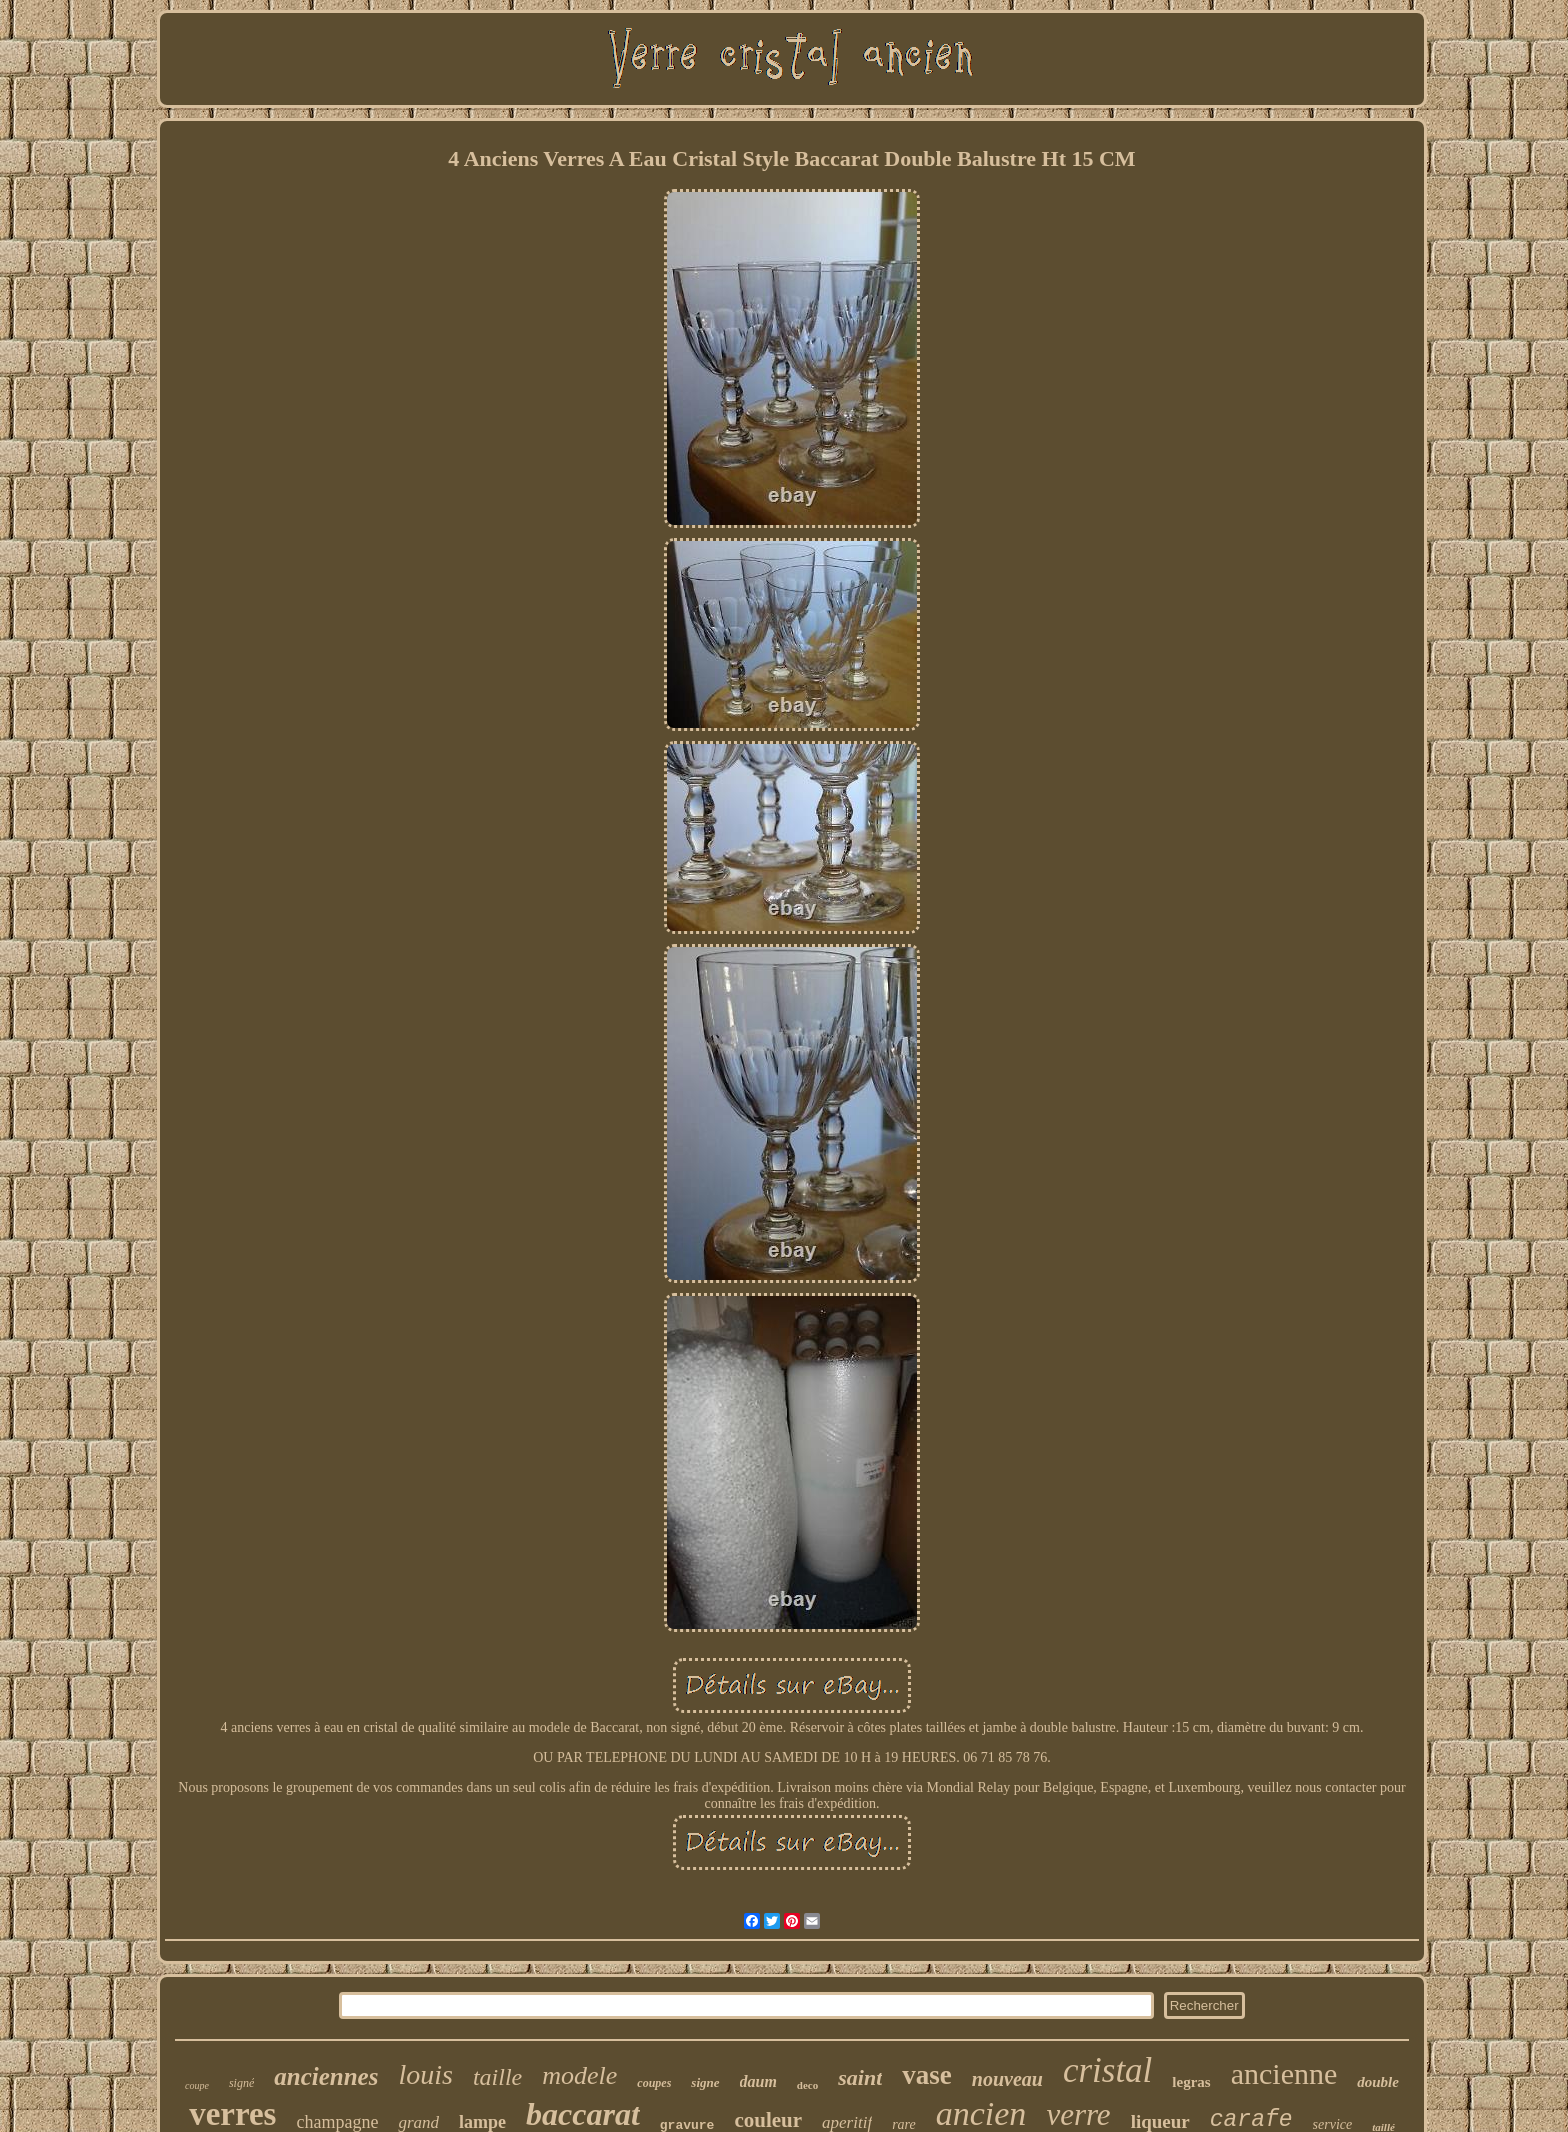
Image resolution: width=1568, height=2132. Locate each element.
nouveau (1007, 2079)
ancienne (1284, 2073)
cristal (1107, 2070)
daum (758, 2081)
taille (497, 2077)
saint (860, 2077)
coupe (197, 2085)
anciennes (326, 2076)
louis (425, 2074)
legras (1191, 2082)
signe (705, 2082)
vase (927, 2075)
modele (579, 2075)
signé (241, 2083)
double (1378, 2082)
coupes (654, 2083)
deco (807, 2085)
